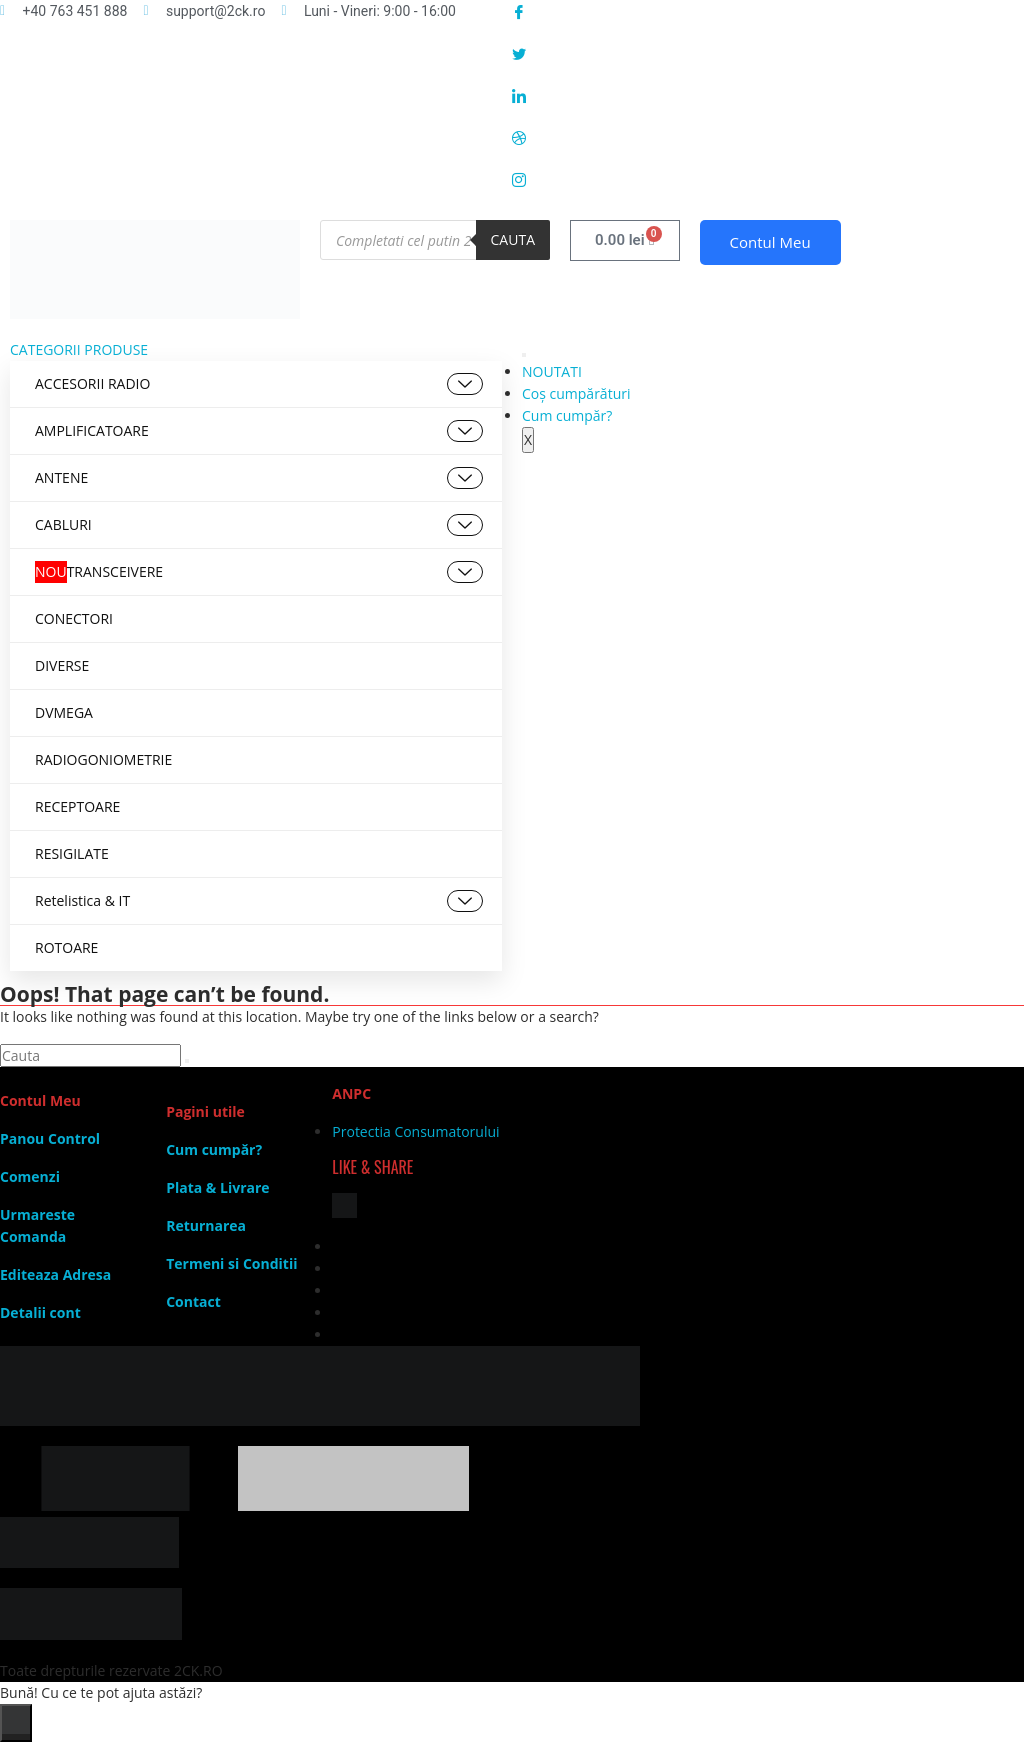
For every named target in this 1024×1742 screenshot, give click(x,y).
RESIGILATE (72, 853)
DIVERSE (62, 665)
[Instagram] (768, 179)
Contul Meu (770, 242)
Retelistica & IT (259, 901)
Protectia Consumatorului (415, 1131)
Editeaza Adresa (55, 1274)
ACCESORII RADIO (259, 384)
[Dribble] (768, 137)
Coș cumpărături (576, 393)
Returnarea (206, 1225)
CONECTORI (74, 618)
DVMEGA (64, 712)
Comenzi (30, 1176)
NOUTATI (552, 371)
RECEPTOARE (77, 806)
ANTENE (259, 478)
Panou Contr (43, 1138)
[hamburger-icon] (524, 355)
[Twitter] (768, 53)
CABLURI (259, 525)
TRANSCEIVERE (259, 572)
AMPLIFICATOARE (259, 431)
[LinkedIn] (768, 95)
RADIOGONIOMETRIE (103, 759)
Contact (193, 1301)
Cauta (513, 239)
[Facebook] (768, 11)
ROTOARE (66, 947)
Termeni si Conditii (231, 1263)
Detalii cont (40, 1312)
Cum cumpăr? (567, 415)
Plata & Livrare (217, 1187)
